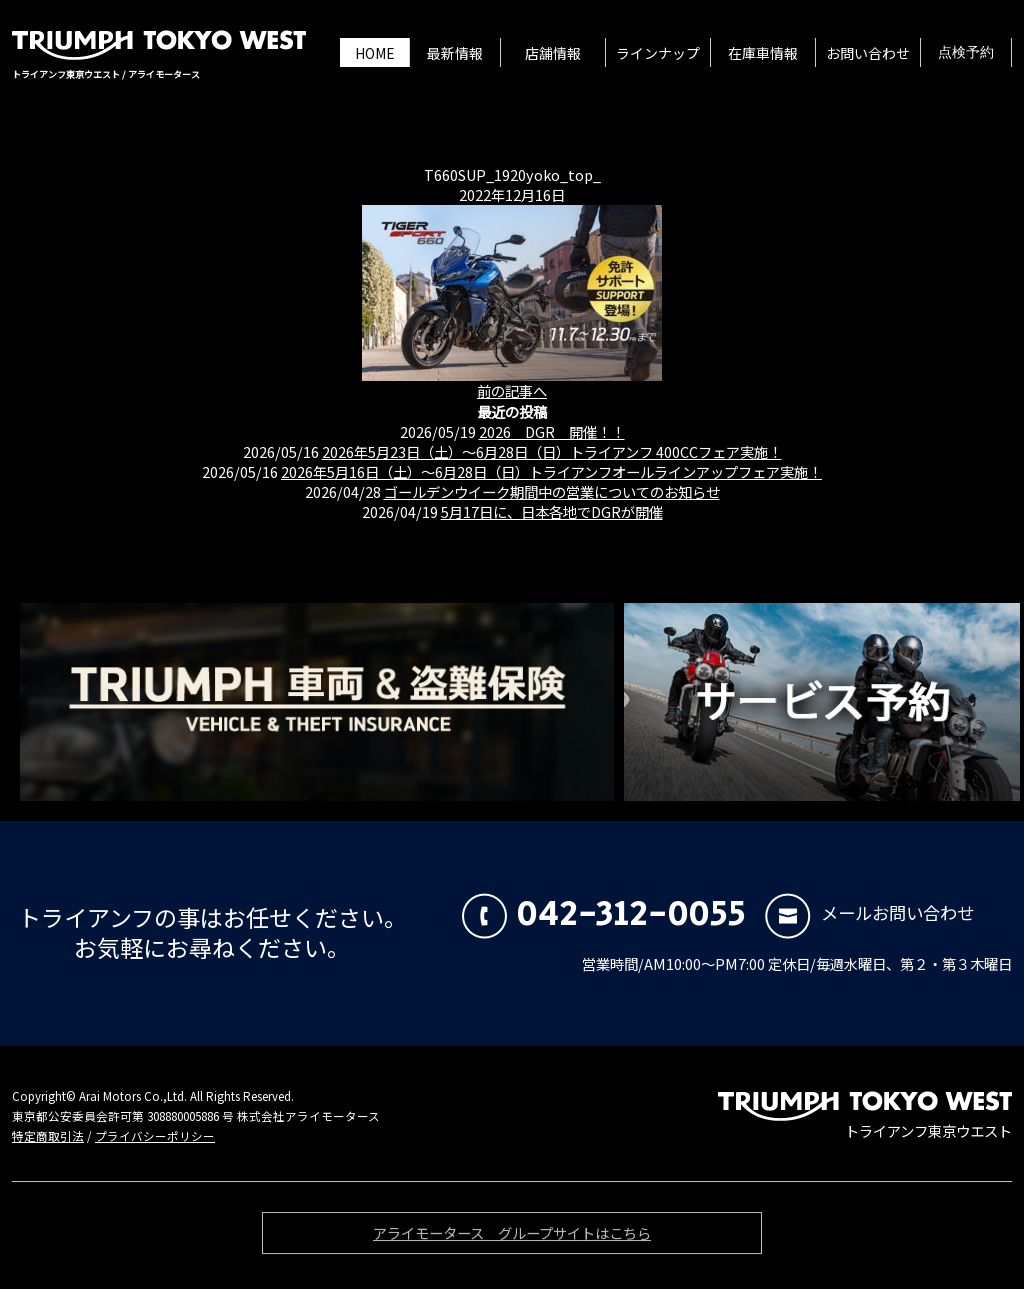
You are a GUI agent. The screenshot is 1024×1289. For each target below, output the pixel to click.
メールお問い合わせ (869, 912)
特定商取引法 (48, 1136)
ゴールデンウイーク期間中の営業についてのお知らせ (552, 491)
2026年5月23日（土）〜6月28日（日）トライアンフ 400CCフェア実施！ (552, 451)
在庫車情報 (763, 53)
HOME (375, 53)
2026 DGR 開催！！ (552, 431)
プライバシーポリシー (155, 1136)
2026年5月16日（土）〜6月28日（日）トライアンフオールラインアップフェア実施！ (551, 471)
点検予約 (966, 53)
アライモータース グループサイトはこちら (512, 1236)
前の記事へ (512, 390)
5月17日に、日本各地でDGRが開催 (552, 511)
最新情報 (455, 53)
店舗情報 (553, 53)
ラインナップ (658, 53)
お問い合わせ (868, 53)
